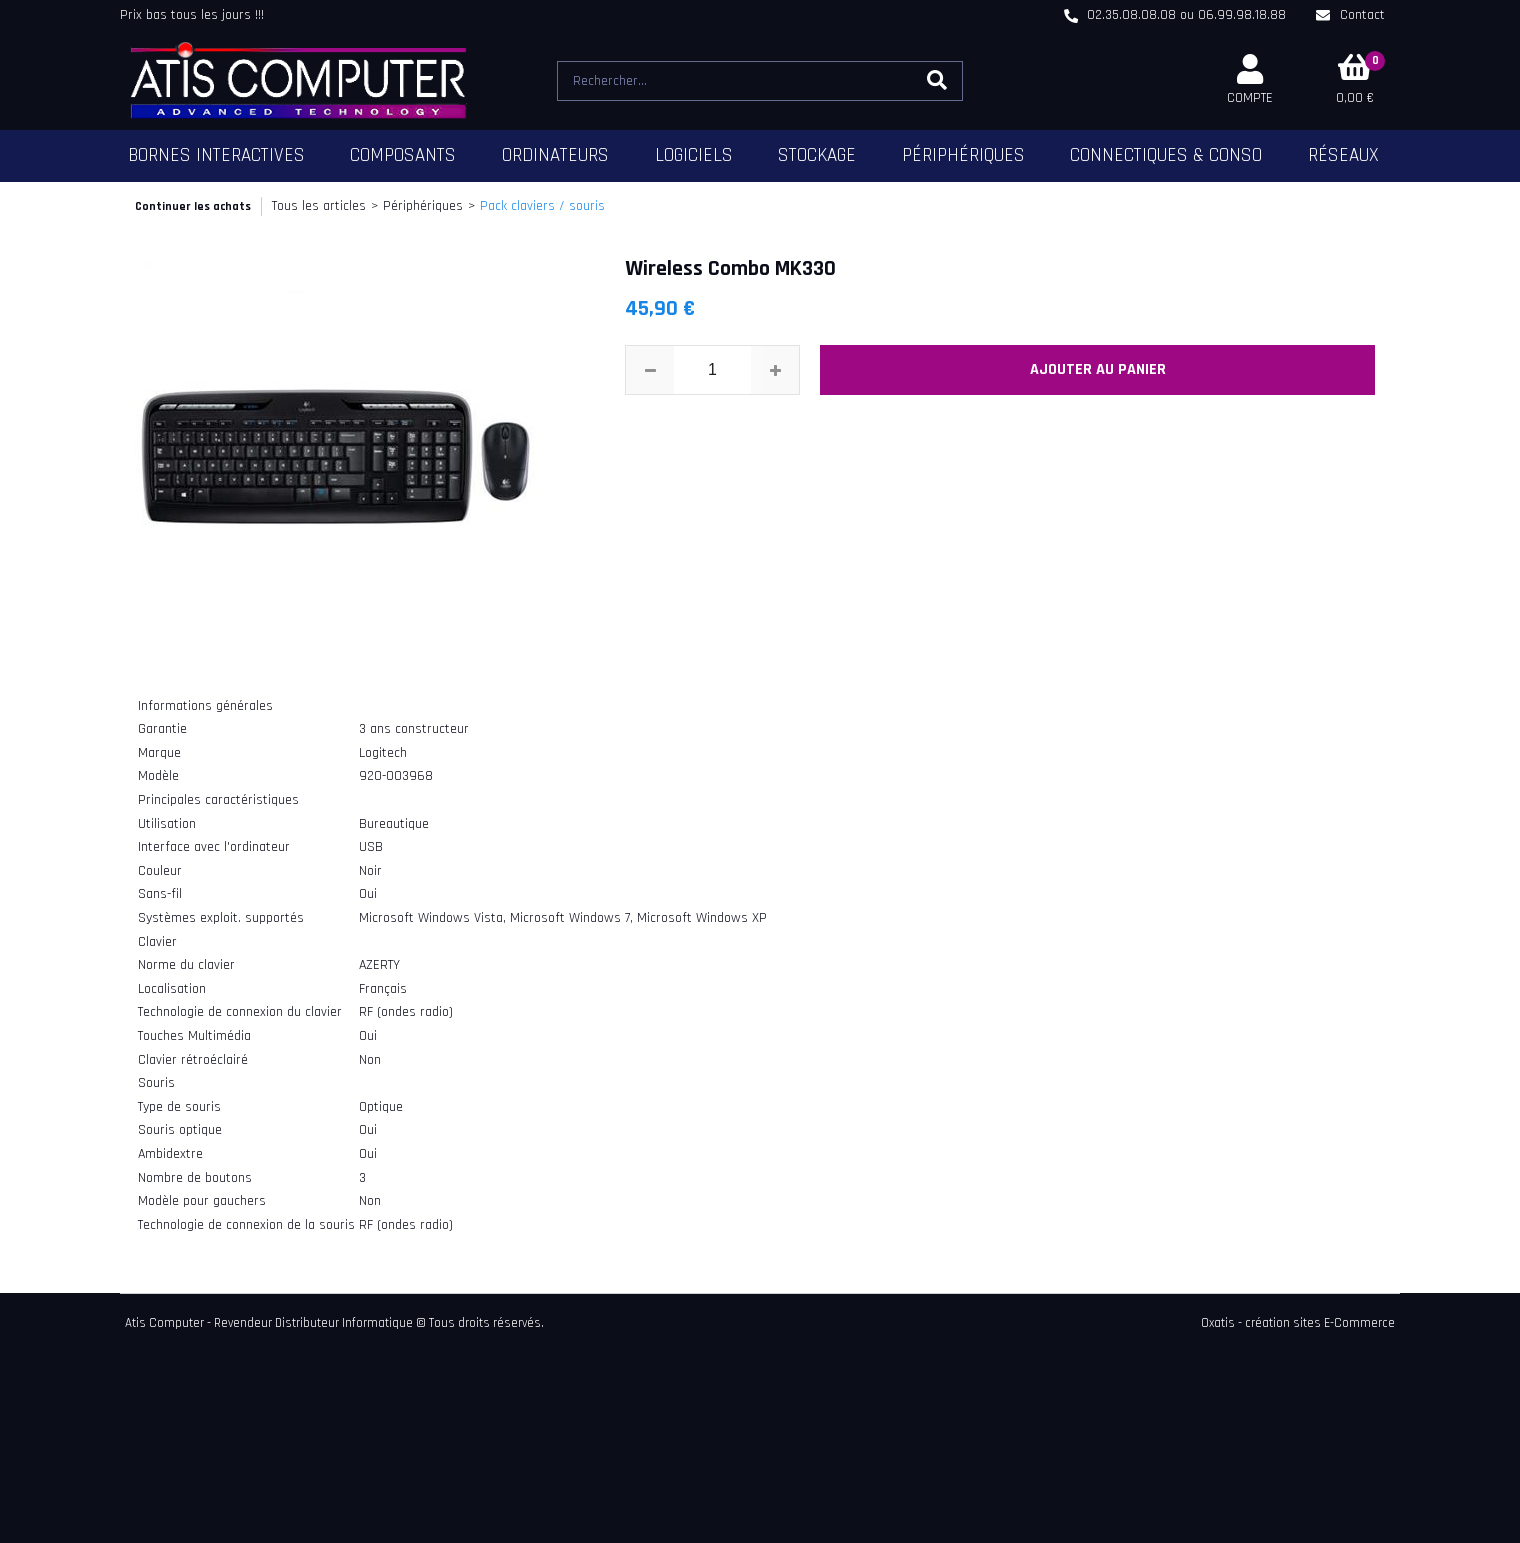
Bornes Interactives (216, 155)
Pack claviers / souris (542, 206)
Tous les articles (319, 206)
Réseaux (1343, 155)
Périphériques (963, 155)
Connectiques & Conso (1166, 155)
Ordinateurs (555, 155)
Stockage (817, 155)
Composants (403, 155)
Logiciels (694, 155)
